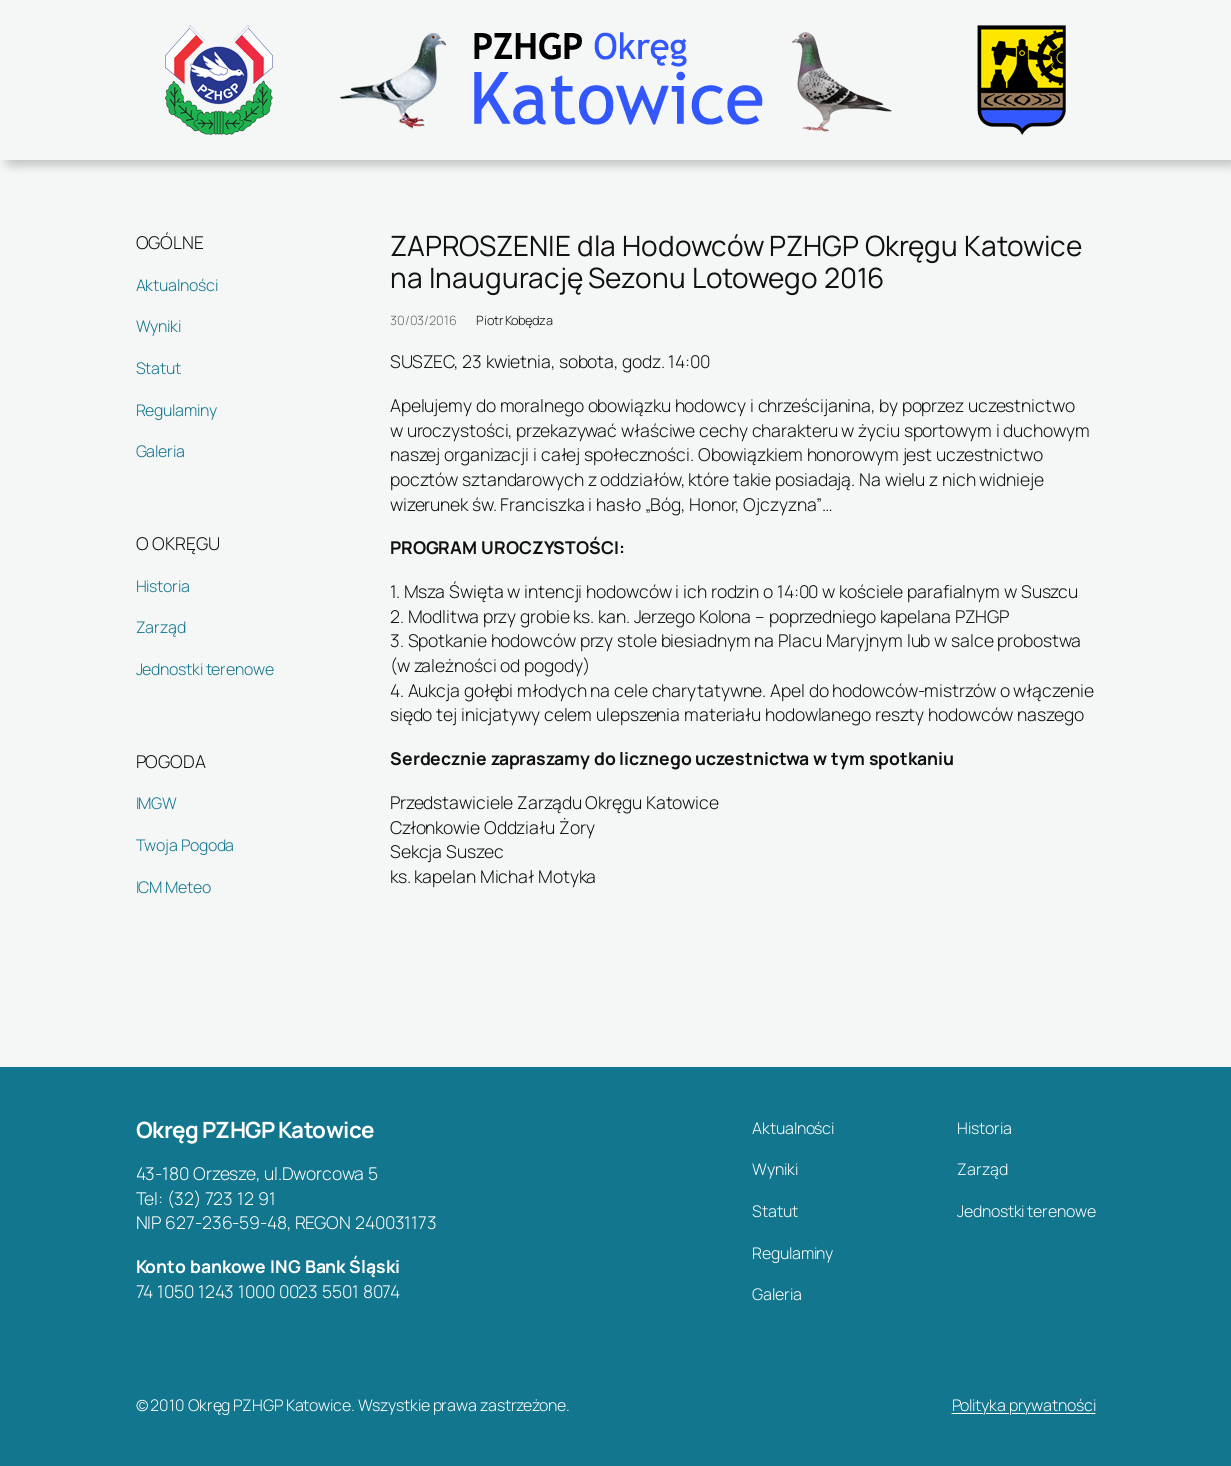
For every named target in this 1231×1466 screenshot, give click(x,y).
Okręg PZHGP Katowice (255, 1129)
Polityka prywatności (1024, 1405)
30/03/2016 (423, 320)
